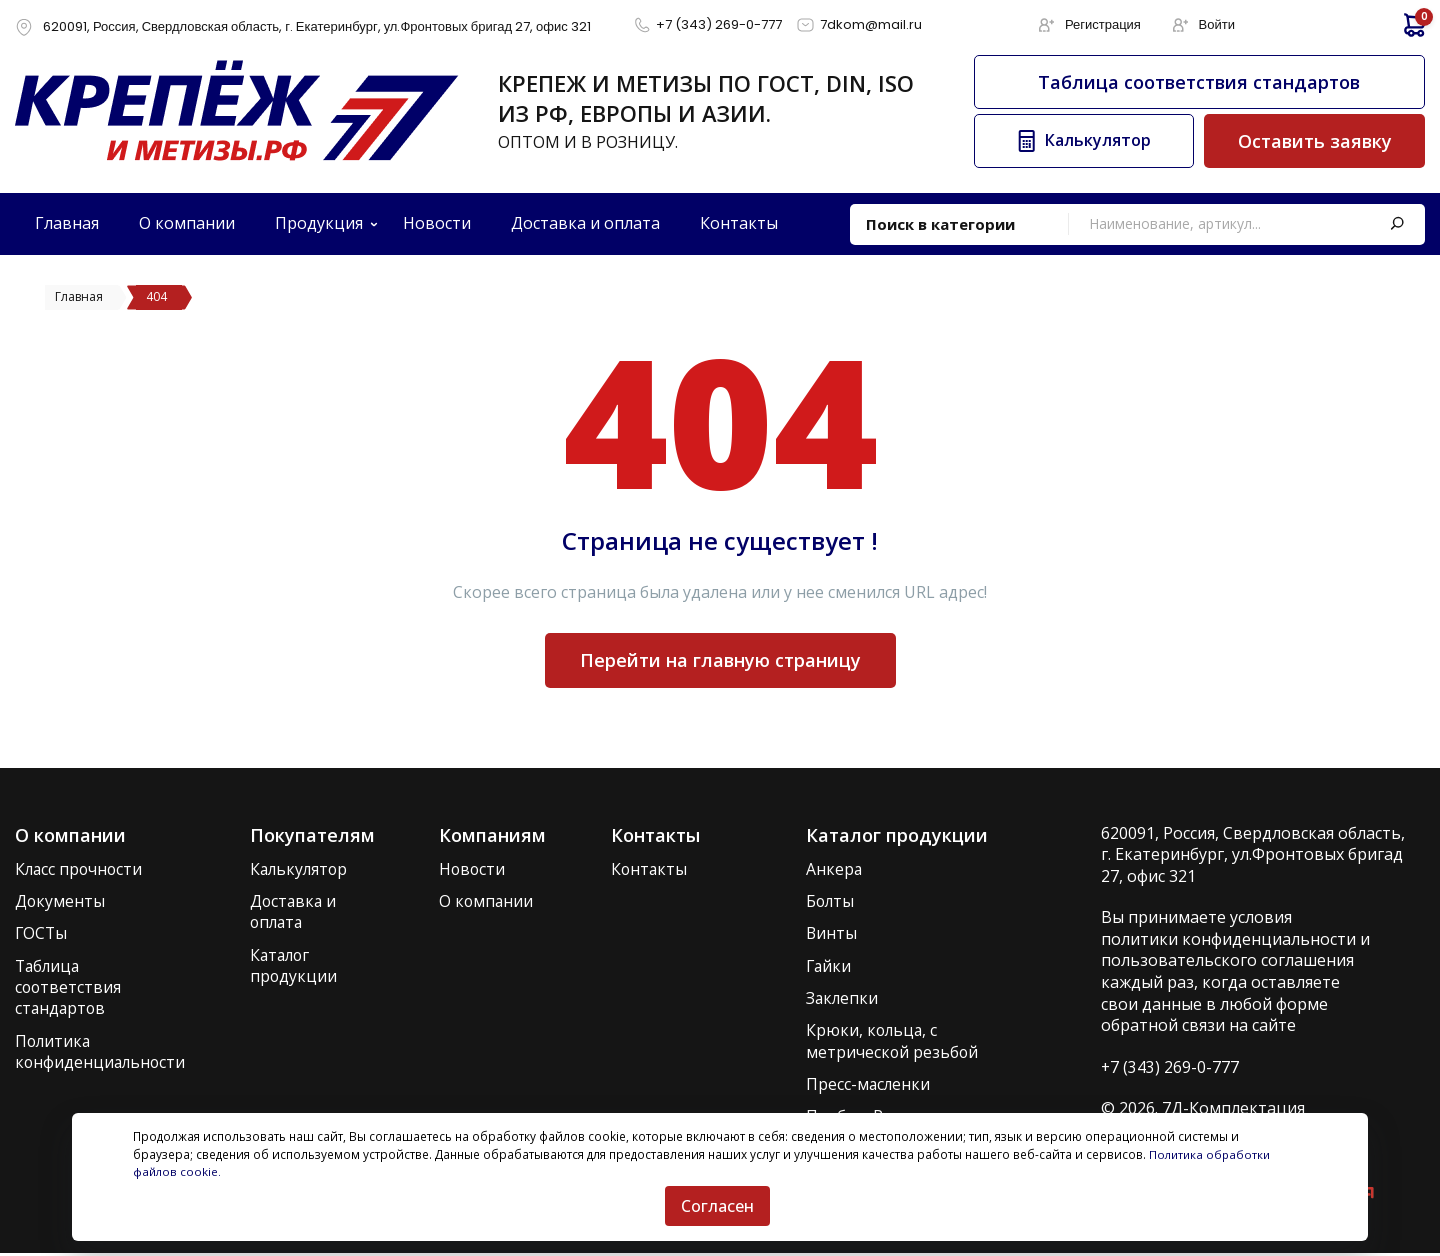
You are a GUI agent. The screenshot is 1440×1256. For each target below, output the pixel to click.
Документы (60, 901)
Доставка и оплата (296, 912)
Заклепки (843, 999)
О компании (488, 901)
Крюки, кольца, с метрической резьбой (893, 1043)
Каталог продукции (296, 967)
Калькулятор (302, 869)
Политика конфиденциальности (102, 1053)
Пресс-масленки (869, 1086)
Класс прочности (80, 869)
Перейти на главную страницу (720, 660)
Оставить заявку (1315, 141)
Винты (832, 934)
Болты (831, 901)
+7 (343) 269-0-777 (1170, 1067)
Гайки (829, 967)
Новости (474, 869)
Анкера (834, 869)
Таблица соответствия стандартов (1199, 82)
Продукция (319, 223)
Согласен (717, 1206)
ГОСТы (42, 934)
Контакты (650, 869)
